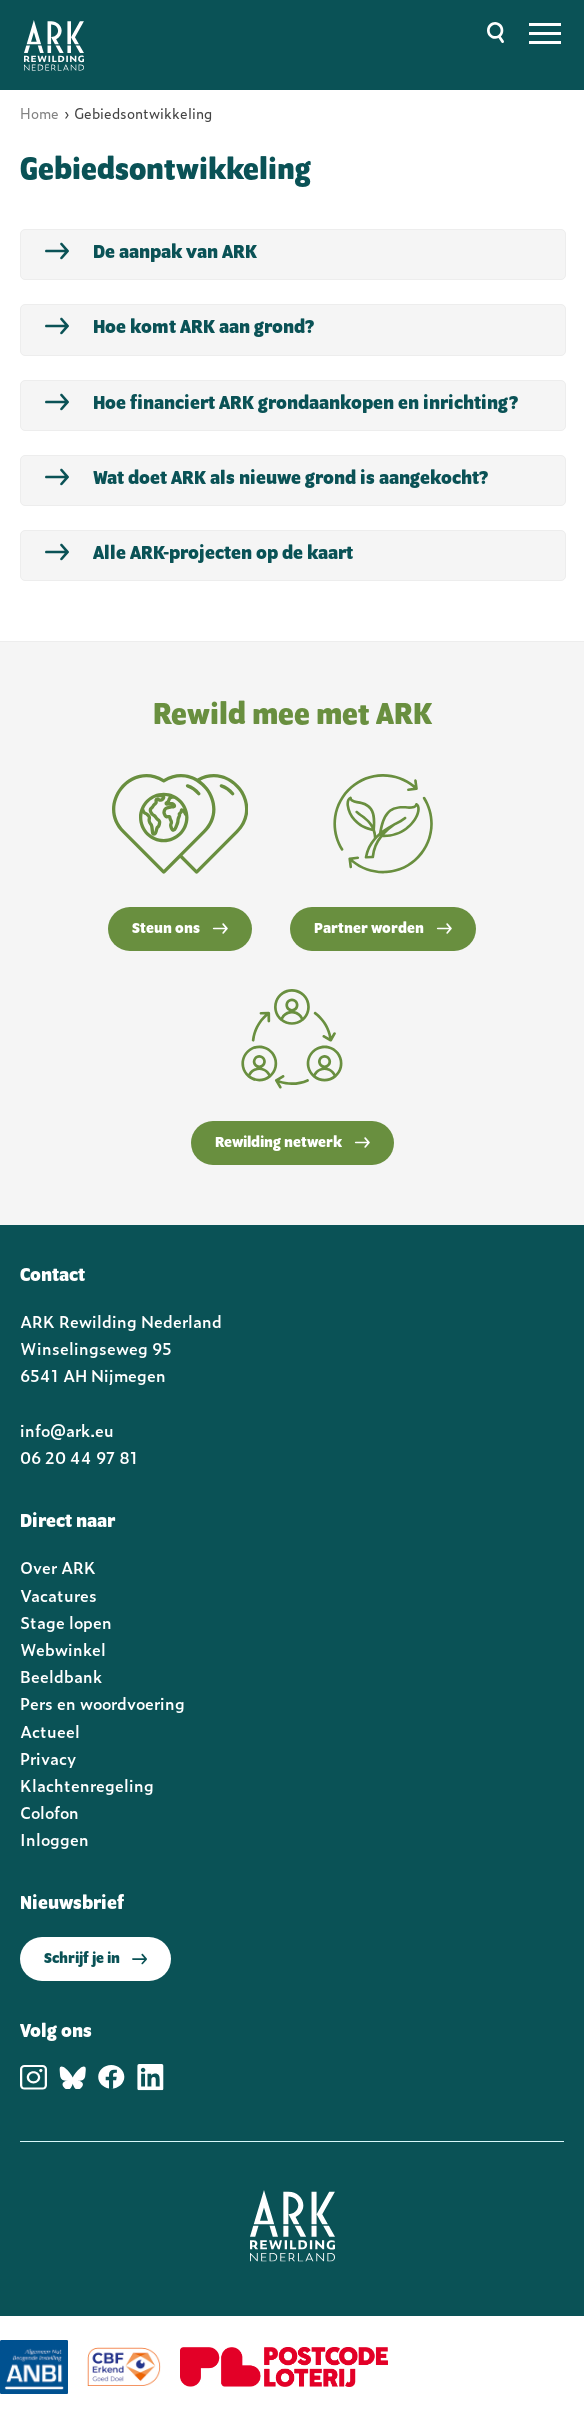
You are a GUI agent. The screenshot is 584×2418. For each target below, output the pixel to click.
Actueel (50, 1731)
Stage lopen (66, 1622)
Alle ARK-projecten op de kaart (223, 554)
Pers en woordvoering (102, 1703)
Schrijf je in (95, 1959)
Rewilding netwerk (292, 1143)
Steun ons (180, 929)
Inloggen (54, 1839)
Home (39, 112)
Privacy (48, 1758)
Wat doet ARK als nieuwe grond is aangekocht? (290, 479)
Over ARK (58, 1567)
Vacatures (58, 1595)
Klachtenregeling (87, 1785)
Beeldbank (61, 1676)
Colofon (49, 1812)
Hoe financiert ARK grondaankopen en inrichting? (305, 404)
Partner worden (383, 929)
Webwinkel (63, 1649)
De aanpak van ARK (175, 253)
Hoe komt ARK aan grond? (203, 328)
